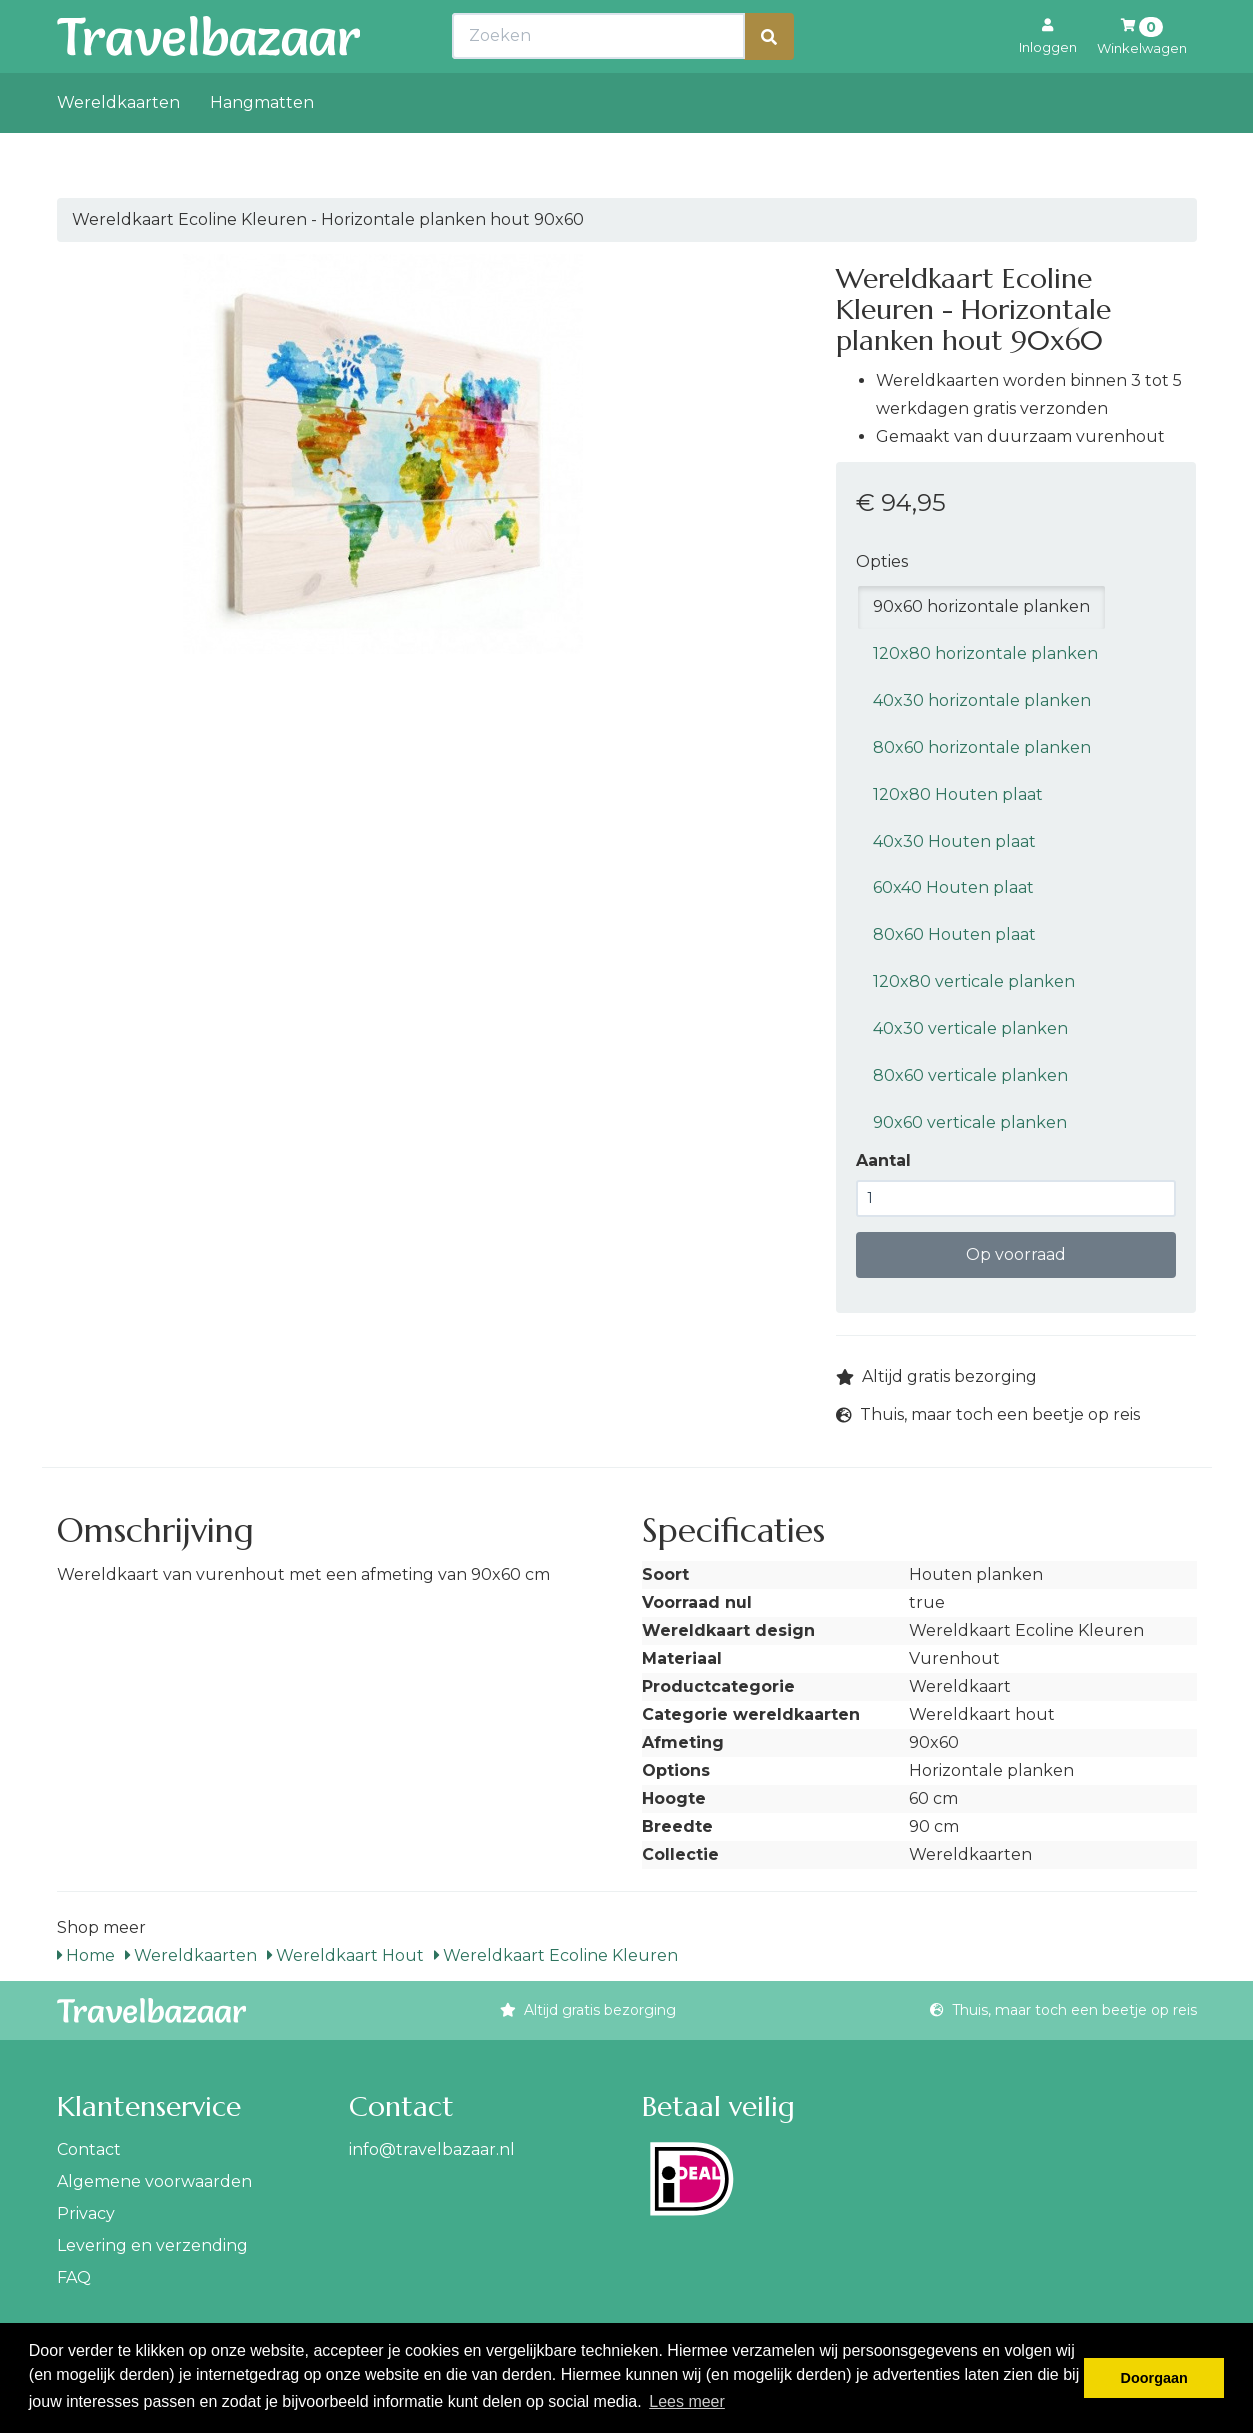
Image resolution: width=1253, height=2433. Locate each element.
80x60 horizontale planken (982, 747)
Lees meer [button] (687, 2401)
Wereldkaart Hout (345, 1955)
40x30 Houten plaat (954, 841)
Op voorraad (1016, 1254)
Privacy (86, 2213)
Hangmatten (262, 146)
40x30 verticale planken (970, 1028)
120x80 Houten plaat (958, 794)
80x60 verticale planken (970, 1075)
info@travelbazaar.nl (432, 2149)
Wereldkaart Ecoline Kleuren (556, 1955)
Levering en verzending (152, 2245)
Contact (89, 2149)
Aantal (883, 1160)
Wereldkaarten (118, 146)
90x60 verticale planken (970, 1122)
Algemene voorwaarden (154, 2181)
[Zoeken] (769, 80)
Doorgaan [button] (1154, 2378)
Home (86, 1955)
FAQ (74, 2277)
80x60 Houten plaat (954, 934)
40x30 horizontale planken (982, 700)
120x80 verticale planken (974, 981)
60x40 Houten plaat (953, 887)
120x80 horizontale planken (985, 653)
